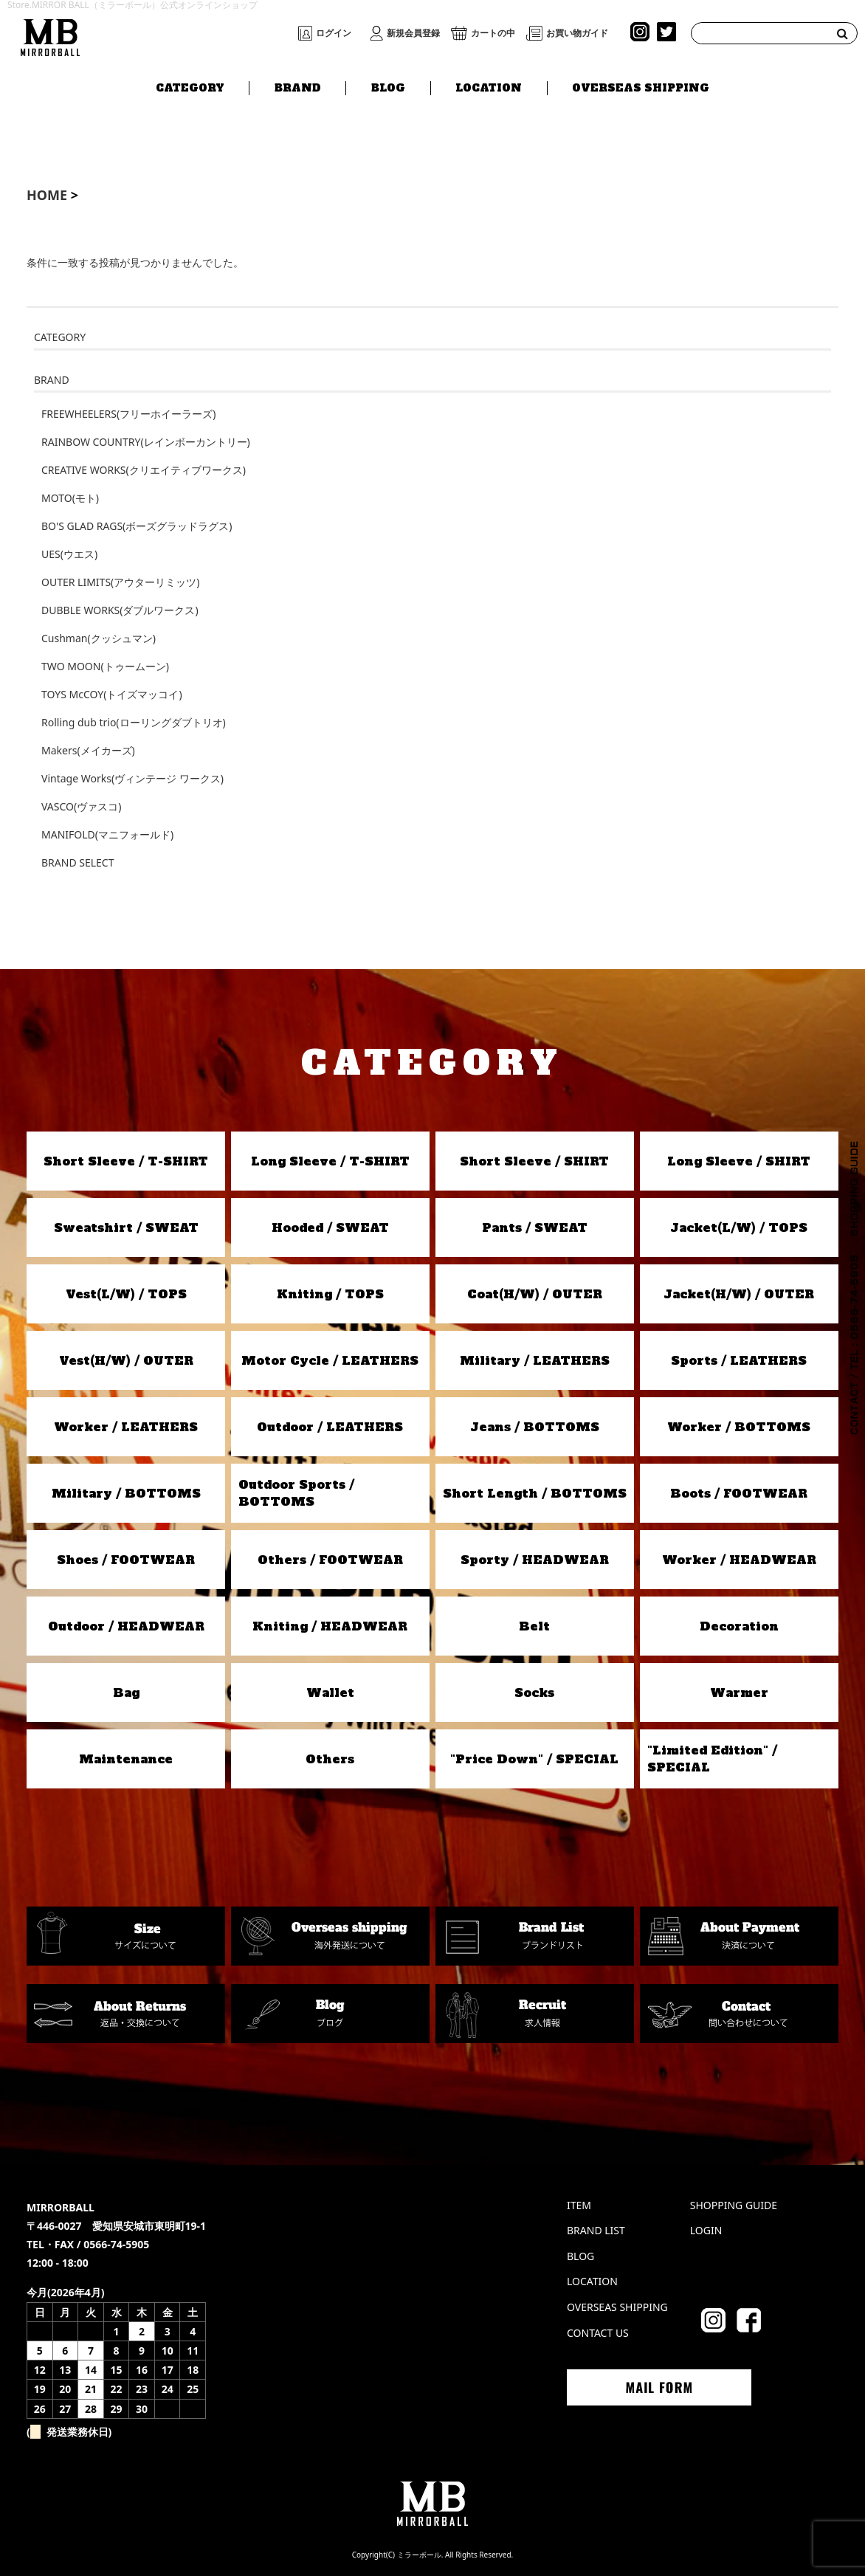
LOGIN (706, 2230)
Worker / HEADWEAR (739, 1560)
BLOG (388, 86)
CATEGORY (190, 86)
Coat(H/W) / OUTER (534, 1294)
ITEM (579, 2205)
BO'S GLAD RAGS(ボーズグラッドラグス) (136, 526)
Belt (534, 1626)
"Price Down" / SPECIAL (534, 1759)
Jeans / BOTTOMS (534, 1427)
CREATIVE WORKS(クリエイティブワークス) (143, 470)
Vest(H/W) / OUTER (126, 1360)
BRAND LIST (596, 2230)
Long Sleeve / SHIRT (738, 1161)
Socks (534, 1692)
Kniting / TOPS (330, 1294)
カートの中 (493, 33)
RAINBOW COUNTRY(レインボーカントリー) (145, 442)
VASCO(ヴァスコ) (81, 806)
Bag (126, 1692)
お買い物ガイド (577, 33)
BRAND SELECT (77, 862)
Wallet (330, 1692)
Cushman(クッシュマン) (98, 638)
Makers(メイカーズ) (88, 750)
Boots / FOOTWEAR (738, 1493)
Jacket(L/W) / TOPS (738, 1227)
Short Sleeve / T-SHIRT (126, 1161)
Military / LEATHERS (535, 1360)
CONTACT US (598, 2333)
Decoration (739, 1626)
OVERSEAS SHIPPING (640, 86)
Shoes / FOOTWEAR (126, 1560)
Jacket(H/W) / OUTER (739, 1294)
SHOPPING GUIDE (733, 2205)
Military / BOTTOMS (126, 1493)
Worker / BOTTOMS (738, 1427)
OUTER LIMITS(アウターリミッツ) (120, 582)
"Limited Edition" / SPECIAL (712, 1758)
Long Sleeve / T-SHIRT (330, 1161)
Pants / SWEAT (534, 1227)
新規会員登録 (413, 33)
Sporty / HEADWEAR (535, 1560)
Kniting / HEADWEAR (329, 1626)
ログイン (333, 33)
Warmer (739, 1692)
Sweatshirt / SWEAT (126, 1227)
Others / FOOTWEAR (330, 1560)
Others (330, 1759)
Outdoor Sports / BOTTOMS (296, 1492)
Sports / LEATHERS (739, 1360)
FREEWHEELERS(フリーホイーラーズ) (128, 414)
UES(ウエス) (69, 554)
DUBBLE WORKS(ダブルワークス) (120, 610)
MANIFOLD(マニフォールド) (107, 834)
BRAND (298, 86)
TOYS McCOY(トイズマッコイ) (111, 694)
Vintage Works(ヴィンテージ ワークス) (132, 778)
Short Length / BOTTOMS (535, 1493)
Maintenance (126, 1759)
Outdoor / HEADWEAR (126, 1626)
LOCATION (488, 86)
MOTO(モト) (70, 498)
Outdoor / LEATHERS (330, 1427)
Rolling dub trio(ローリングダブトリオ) (133, 722)
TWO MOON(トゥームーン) (105, 666)
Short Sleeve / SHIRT (534, 1161)
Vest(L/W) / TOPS (126, 1294)
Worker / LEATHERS (126, 1427)
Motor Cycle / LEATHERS (329, 1360)
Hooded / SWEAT (330, 1227)
